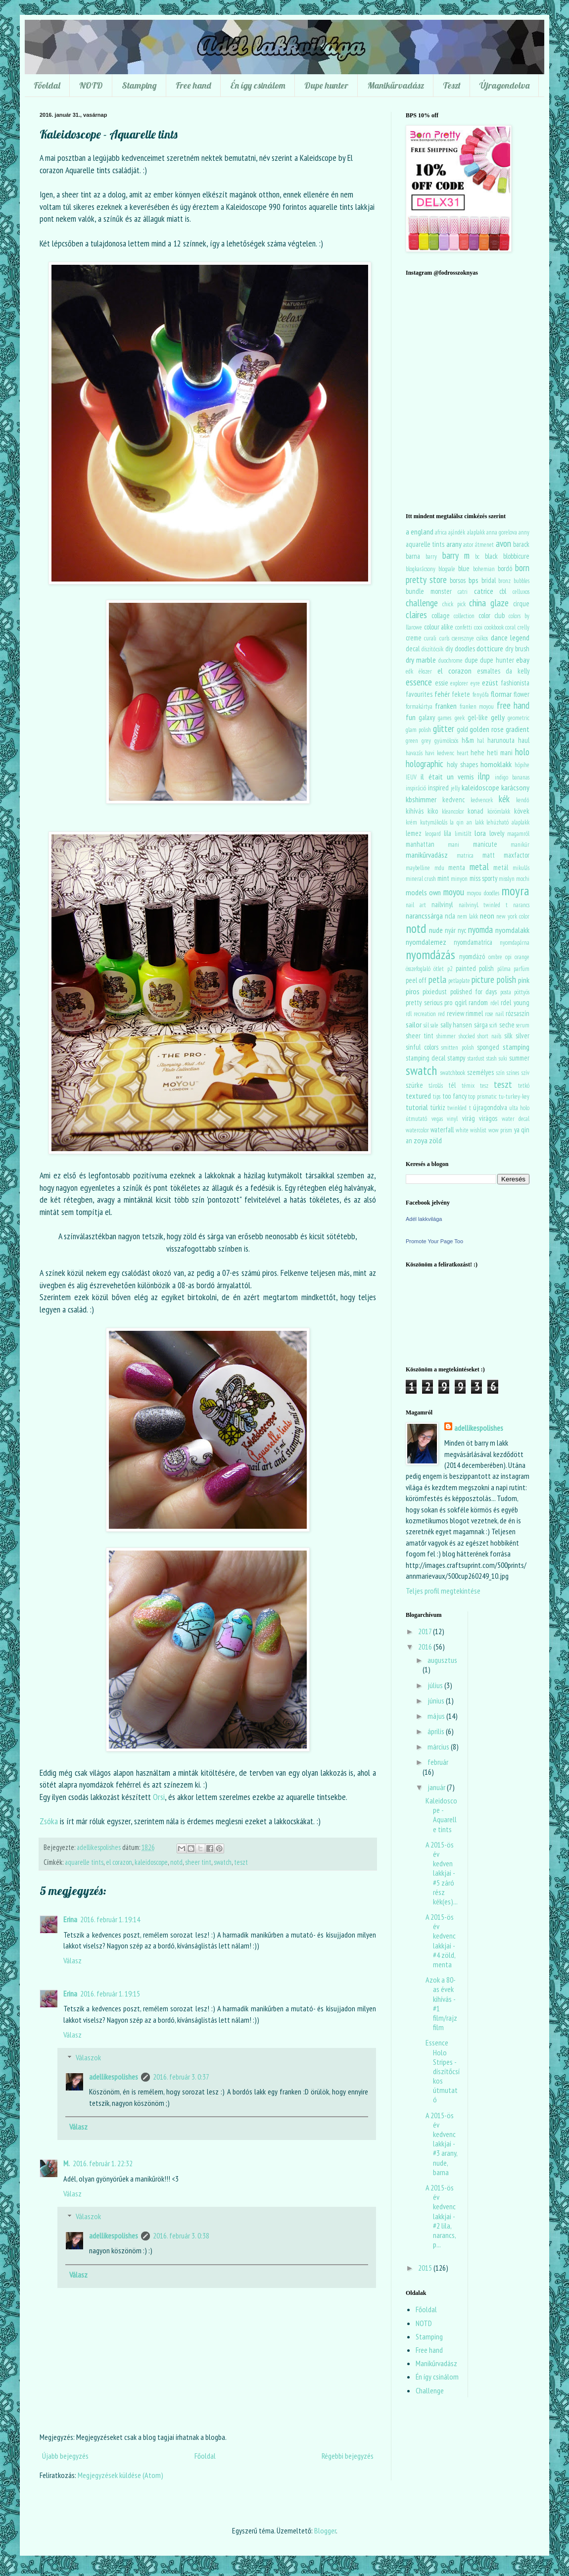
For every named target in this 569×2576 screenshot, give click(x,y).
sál (426, 1025)
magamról (518, 833)
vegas (437, 1119)
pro (448, 1002)
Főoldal (47, 85)
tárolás (435, 1085)
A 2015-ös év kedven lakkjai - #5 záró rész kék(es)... (442, 1873)
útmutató (416, 1119)
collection (464, 616)
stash (491, 1058)
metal (479, 866)
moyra (515, 890)
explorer (459, 683)
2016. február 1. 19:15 (110, 1993)
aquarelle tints (84, 1862)
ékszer (425, 671)
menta (456, 867)
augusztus (442, 1660)
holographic (424, 763)
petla (437, 979)
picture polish (494, 979)
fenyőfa (481, 694)
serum (522, 1025)
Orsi (159, 1796)
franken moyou (477, 706)
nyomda (480, 929)
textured (418, 1096)
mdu (439, 868)
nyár (450, 930)
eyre (475, 683)
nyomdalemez (426, 942)
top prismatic (482, 1096)
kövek (521, 811)
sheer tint (198, 1862)
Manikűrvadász (395, 85)
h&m (468, 740)
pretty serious (424, 1002)
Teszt (452, 85)
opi (508, 957)
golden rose (487, 729)
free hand (513, 705)
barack (521, 544)
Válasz (72, 1960)
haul (523, 740)
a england (419, 531)
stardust (476, 1058)
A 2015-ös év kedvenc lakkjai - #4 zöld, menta (441, 1940)
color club (491, 615)
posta (505, 992)
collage (440, 615)
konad (475, 811)
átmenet (484, 544)
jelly (455, 788)
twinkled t (459, 1108)
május (436, 1716)
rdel (494, 1003)
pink (523, 980)
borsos (458, 580)
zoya (420, 1140)
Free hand (193, 85)
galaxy (427, 717)
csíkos (482, 638)
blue (464, 568)
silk (508, 1035)
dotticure (489, 648)
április (436, 1731)
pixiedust (435, 991)
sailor (414, 1024)
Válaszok (88, 2057)
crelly (523, 627)
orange (522, 957)
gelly (498, 717)
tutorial (417, 1107)
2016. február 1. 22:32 (103, 2163)
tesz (484, 1085)
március (439, 1746)
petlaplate (459, 980)
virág (468, 1118)
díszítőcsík (432, 649)
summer (519, 1058)
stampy (456, 1058)
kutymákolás (433, 822)
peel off (416, 980)
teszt (241, 1862)
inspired (438, 787)
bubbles (521, 581)
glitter (443, 728)
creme (414, 637)
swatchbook (452, 1073)
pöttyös (521, 992)
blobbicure (516, 556)
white (462, 1130)
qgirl (461, 1002)
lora (480, 833)
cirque (521, 603)
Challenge (430, 2390)
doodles (465, 648)
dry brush (517, 648)
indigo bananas (512, 777)
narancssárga (424, 916)
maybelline (418, 868)
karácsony (515, 787)
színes (513, 1073)
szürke (414, 1085)
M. (66, 2163)
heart (463, 753)
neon (487, 916)
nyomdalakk (512, 930)
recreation (425, 1014)
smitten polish (457, 1047)
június (436, 1700)
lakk (479, 822)
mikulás (521, 868)
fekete (461, 694)
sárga (481, 1024)
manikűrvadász (427, 855)
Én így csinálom (257, 85)
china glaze (489, 602)
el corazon (119, 1862)
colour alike (439, 627)
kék (504, 798)
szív (525, 1073)
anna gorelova (501, 532)
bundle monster (429, 591)
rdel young (515, 1002)
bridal (488, 580)
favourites (419, 694)
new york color (512, 916)
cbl (502, 591)
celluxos (521, 591)
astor (468, 544)
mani (453, 844)
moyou (453, 891)
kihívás (415, 811)
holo (522, 751)
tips (436, 1096)
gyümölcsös (446, 740)
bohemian (484, 569)
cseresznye (463, 638)
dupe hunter (497, 660)
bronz (504, 581)
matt (488, 855)
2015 (425, 2268)
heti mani (500, 752)
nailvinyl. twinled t (483, 905)
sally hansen (456, 1024)
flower (521, 694)
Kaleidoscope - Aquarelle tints (441, 1815)
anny (524, 532)
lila (447, 833)
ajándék (456, 532)
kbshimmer (421, 799)
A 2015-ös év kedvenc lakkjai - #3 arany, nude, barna (441, 2143)
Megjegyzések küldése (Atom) (120, 2475)
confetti (463, 627)
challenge (422, 602)
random (478, 1002)
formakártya (419, 706)
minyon (459, 879)
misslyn (507, 879)
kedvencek (482, 800)
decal (413, 648)
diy (449, 648)
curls (444, 638)
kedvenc (453, 799)
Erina (70, 1919)
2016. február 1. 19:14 (110, 1919)
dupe (471, 660)
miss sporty (483, 878)
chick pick (454, 604)
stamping (516, 1047)
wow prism (500, 1130)
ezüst (490, 682)
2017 (425, 1631)
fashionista (515, 682)
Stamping (139, 85)
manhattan (420, 844)
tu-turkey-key (514, 1096)
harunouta (501, 740)
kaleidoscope (151, 1862)
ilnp (484, 776)
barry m (456, 555)
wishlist (478, 1130)
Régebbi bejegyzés (348, 2456)
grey (426, 740)
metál (500, 867)
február (437, 1762)
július (435, 1685)
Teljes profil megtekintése (443, 1591)
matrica (465, 855)
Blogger (325, 2530)
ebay (522, 660)
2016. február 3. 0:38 (181, 2235)
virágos (488, 1118)
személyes (480, 1072)
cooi (478, 627)
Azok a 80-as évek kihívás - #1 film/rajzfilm (441, 2003)
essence (419, 682)
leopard (433, 833)
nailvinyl (442, 904)
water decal (516, 1119)
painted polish (475, 968)
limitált (463, 833)
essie (441, 682)
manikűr (520, 844)
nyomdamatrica (473, 942)
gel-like (478, 717)
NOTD (91, 85)
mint (443, 878)
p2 (450, 969)
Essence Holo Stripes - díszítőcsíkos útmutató (443, 2071)
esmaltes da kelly (503, 671)
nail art (416, 905)
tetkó (523, 1085)
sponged (488, 1047)
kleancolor (453, 811)
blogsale (446, 569)
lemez (414, 833)
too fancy (454, 1096)
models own (423, 892)
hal (480, 740)
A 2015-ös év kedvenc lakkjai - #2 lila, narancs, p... (441, 2216)
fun (411, 717)
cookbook (494, 627)
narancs (521, 905)
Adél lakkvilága (424, 1219)
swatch (223, 1862)
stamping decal (425, 1058)
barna (413, 556)
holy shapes (462, 764)
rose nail (494, 1014)
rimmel (474, 1013)
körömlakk (498, 811)
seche (507, 1024)
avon (503, 543)
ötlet (438, 969)
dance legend (510, 637)
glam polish (418, 730)
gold (462, 729)
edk (409, 671)
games (444, 718)
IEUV (411, 777)
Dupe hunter (326, 85)
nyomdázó (472, 956)
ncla (450, 916)
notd (176, 1862)
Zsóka (50, 1821)
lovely (496, 833)
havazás (414, 753)
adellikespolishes (113, 2077)
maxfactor (516, 855)
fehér (442, 694)
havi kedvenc (439, 753)
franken (446, 706)
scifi (493, 1025)
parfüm (521, 969)
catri (463, 591)
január (437, 1787)
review (455, 1013)
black (491, 556)
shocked (467, 1036)
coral (510, 627)
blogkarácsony (420, 569)
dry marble (421, 660)
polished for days (473, 991)
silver (522, 1035)
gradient (517, 729)
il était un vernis (447, 776)
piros (413, 991)
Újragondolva (504, 85)
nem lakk (467, 916)
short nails (489, 1036)
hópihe (522, 765)
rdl (409, 1014)
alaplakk (476, 532)
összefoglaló (418, 969)
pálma (504, 969)
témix (468, 1085)
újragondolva (490, 1107)
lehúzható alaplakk (507, 822)
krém (411, 822)
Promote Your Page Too (434, 1241)
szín (500, 1073)
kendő (522, 800)
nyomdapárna (514, 942)
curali (430, 638)
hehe (477, 752)
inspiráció (416, 788)
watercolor (417, 1130)
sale (434, 1025)
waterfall (442, 1129)
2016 (425, 1647)
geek (460, 718)
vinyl (452, 1119)
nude (436, 930)
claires (416, 614)
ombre (495, 957)
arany (454, 544)
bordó (505, 568)
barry (431, 556)
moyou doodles (483, 893)
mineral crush (421, 879)
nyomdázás (430, 954)
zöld (435, 1140)
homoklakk (496, 764)
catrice (483, 591)
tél (452, 1085)
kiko (432, 811)
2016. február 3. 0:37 (181, 2077)
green (412, 740)
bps (473, 580)
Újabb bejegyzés (65, 2456)
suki (503, 1058)
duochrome (450, 660)
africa (441, 532)
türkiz (437, 1107)
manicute (485, 844)
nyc (462, 930)
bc (477, 556)
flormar (501, 694)
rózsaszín (517, 1013)
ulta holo (519, 1108)
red (441, 1014)
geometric (518, 718)
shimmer (446, 1036)
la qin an (461, 822)
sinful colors (422, 1047)
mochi (522, 879)
